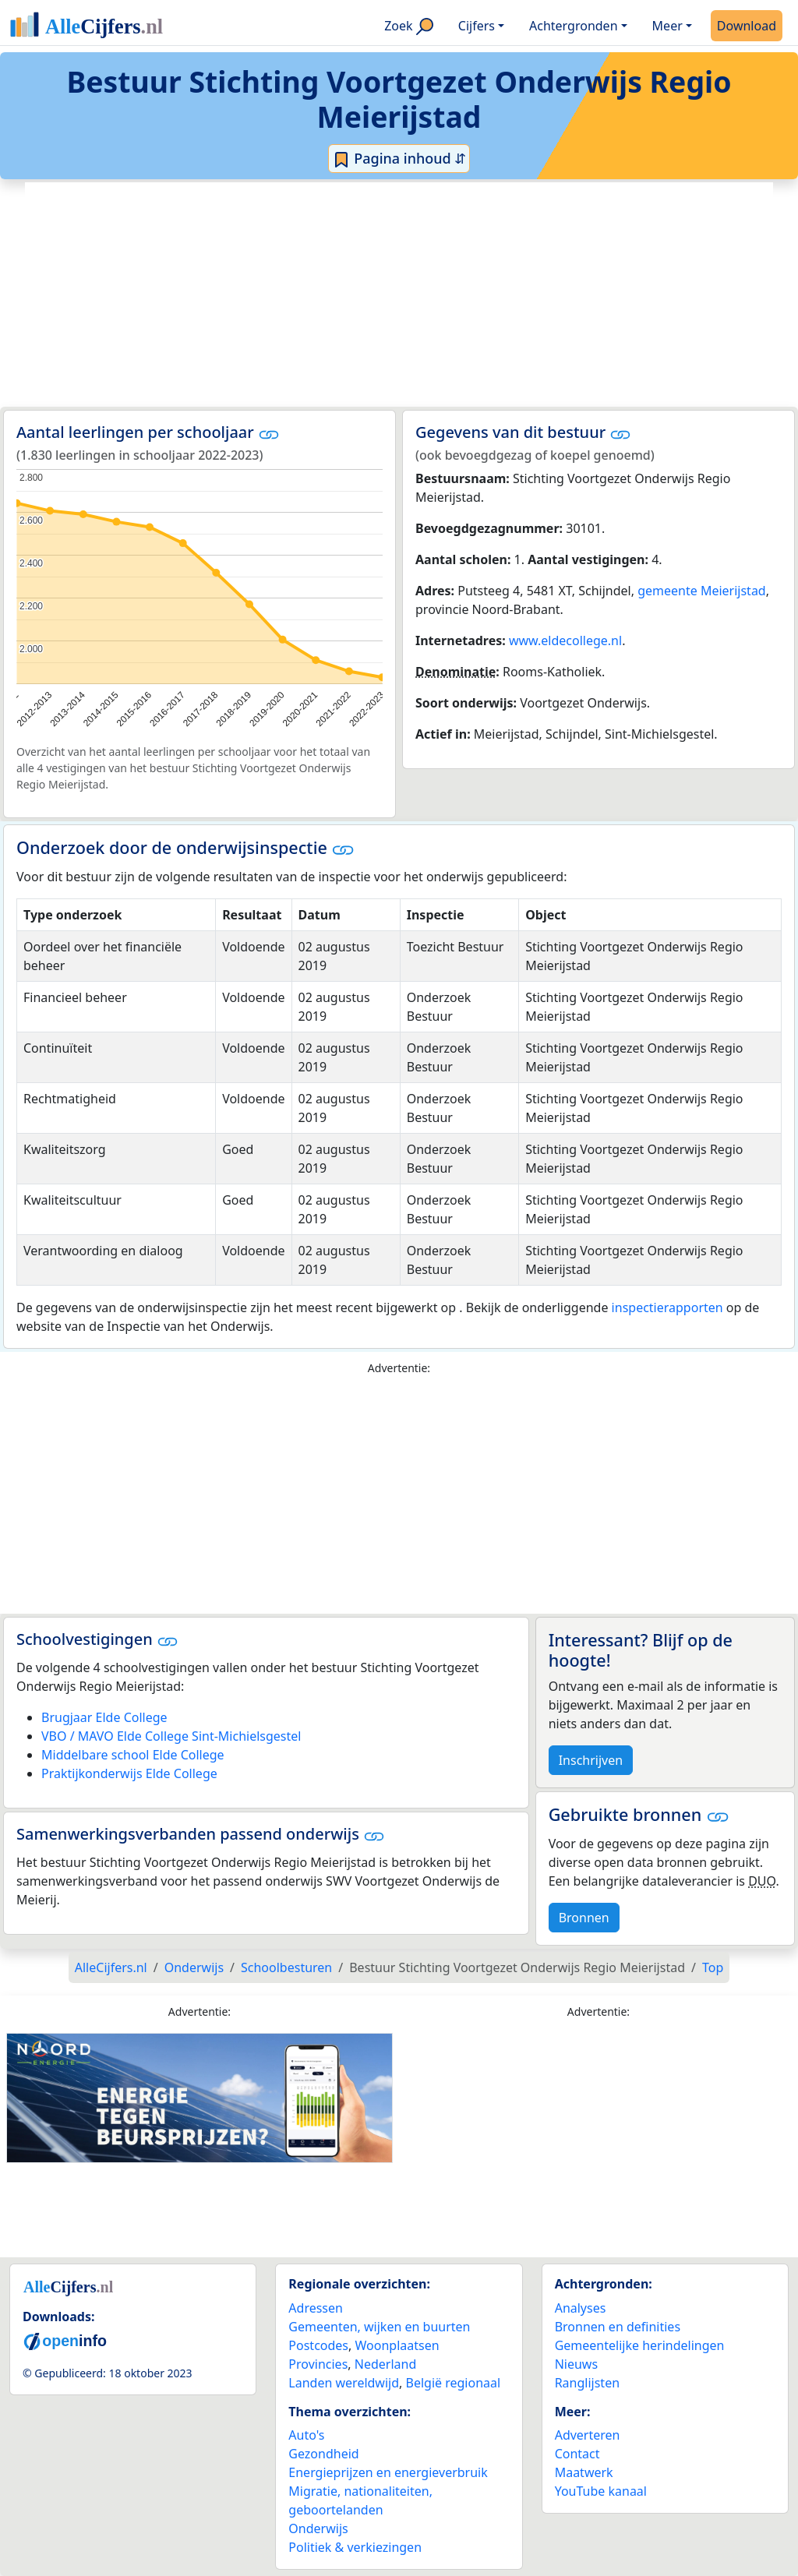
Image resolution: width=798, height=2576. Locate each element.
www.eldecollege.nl (565, 640)
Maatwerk (584, 2472)
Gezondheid (323, 2453)
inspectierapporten (667, 1307)
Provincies (318, 2364)
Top (712, 1967)
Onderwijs (318, 2528)
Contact (577, 2453)
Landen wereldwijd (343, 2382)
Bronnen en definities (617, 2326)
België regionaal (453, 2382)
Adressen (315, 2308)
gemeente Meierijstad (701, 590)
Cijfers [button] (476, 25)
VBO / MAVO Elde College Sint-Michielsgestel (171, 1736)
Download (746, 25)
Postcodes (318, 2345)
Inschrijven (591, 1760)
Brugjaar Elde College (104, 1717)
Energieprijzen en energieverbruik (387, 2472)
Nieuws (576, 2364)
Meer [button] (667, 25)
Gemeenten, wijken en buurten (379, 2326)
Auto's (306, 2435)
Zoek (408, 26)
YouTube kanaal (601, 2491)
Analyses (580, 2308)
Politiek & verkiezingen (355, 2547)
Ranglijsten (587, 2382)
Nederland (386, 2364)
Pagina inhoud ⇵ (399, 159)
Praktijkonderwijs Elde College (129, 1773)
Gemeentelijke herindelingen (640, 2345)
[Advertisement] (399, 294)
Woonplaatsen (397, 2345)
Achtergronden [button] (573, 25)
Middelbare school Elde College (132, 1754)
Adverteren (587, 2435)
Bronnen (584, 1917)
